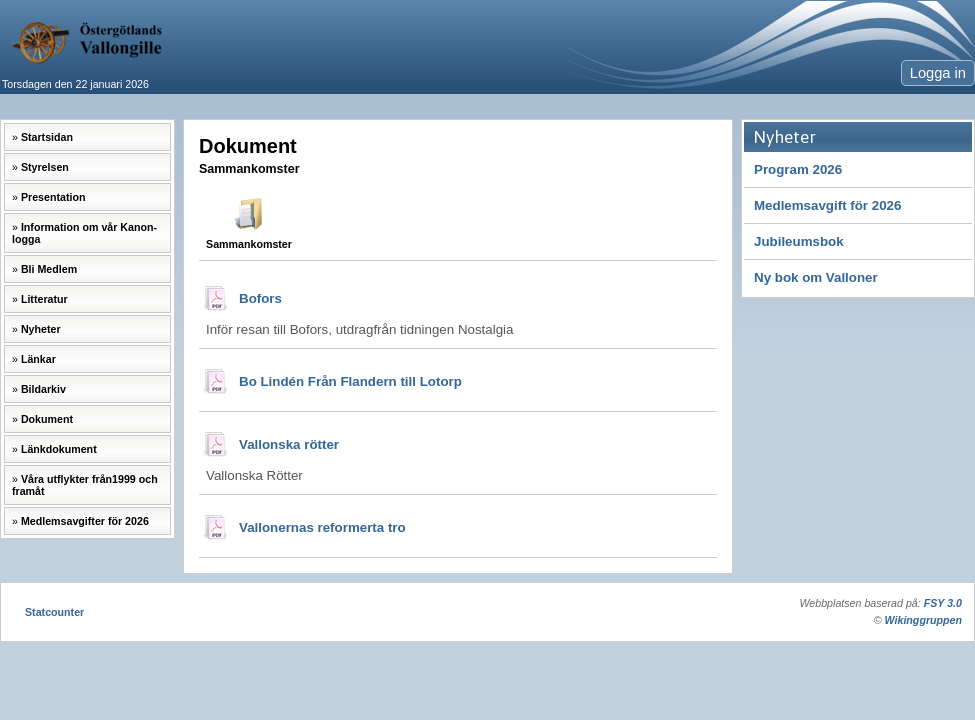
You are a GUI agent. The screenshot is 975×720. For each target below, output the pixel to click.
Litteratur (44, 299)
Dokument (47, 419)
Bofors (260, 298)
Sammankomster (249, 244)
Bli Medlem (49, 269)
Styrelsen (45, 167)
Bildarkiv (43, 389)
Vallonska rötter (289, 444)
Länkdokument (59, 449)
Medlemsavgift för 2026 (827, 205)
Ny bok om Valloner (816, 277)
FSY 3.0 (943, 603)
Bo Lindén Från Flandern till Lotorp (350, 381)
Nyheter (41, 329)
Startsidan (47, 137)
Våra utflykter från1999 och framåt (85, 485)
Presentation (53, 197)
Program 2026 (798, 169)
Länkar (38, 359)
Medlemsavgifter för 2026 (85, 521)
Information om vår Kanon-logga (84, 233)
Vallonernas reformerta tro (322, 527)
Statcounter (54, 612)
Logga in (938, 73)
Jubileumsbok (799, 241)
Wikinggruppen (923, 620)
